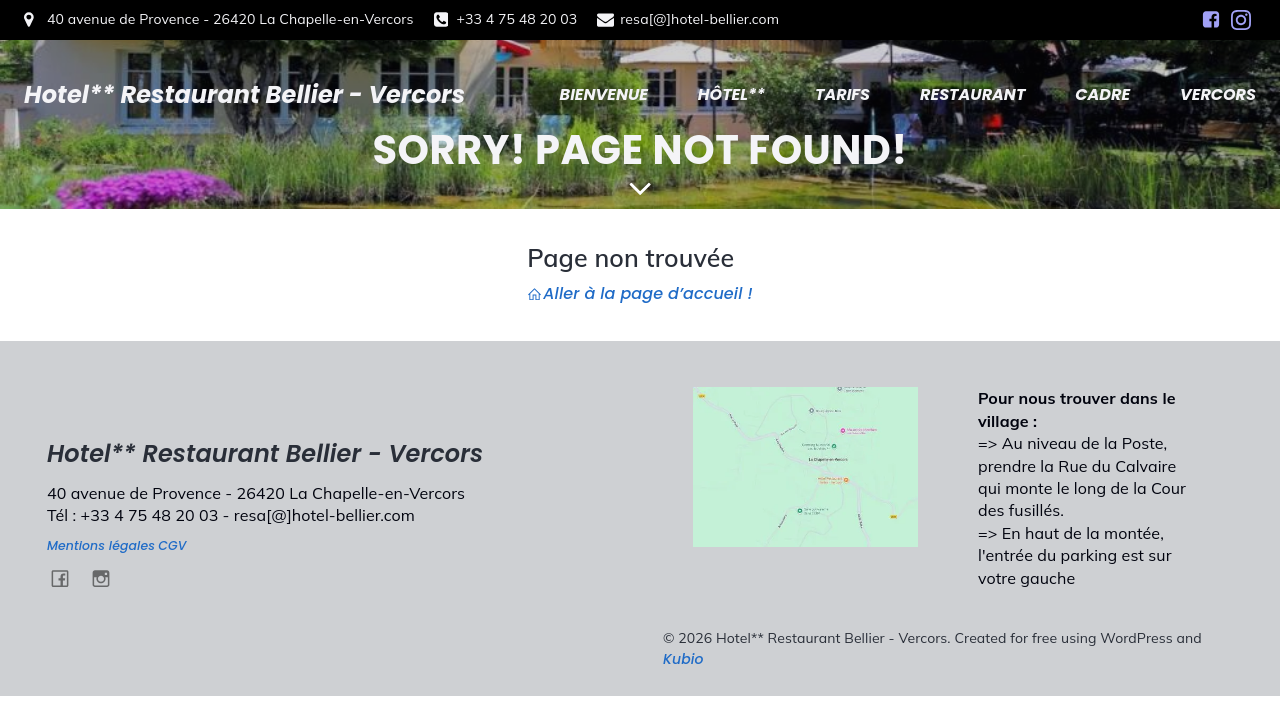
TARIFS (842, 94)
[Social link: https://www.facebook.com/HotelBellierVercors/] (1211, 20)
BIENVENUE (604, 94)
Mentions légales (101, 545)
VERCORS (1218, 94)
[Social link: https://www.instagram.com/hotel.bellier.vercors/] (1241, 20)
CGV (172, 545)
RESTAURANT (972, 94)
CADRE (1102, 94)
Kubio (683, 659)
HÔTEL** (731, 94)
